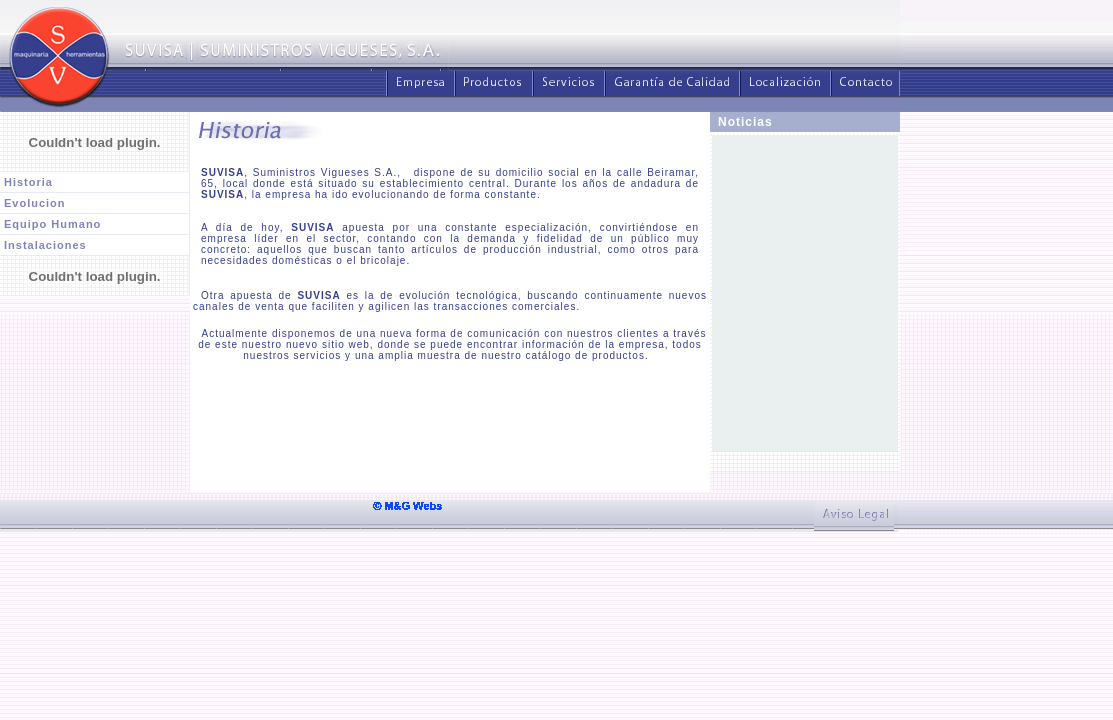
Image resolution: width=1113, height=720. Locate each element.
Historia (28, 182)
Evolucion (35, 203)
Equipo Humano (52, 224)
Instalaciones (45, 245)
